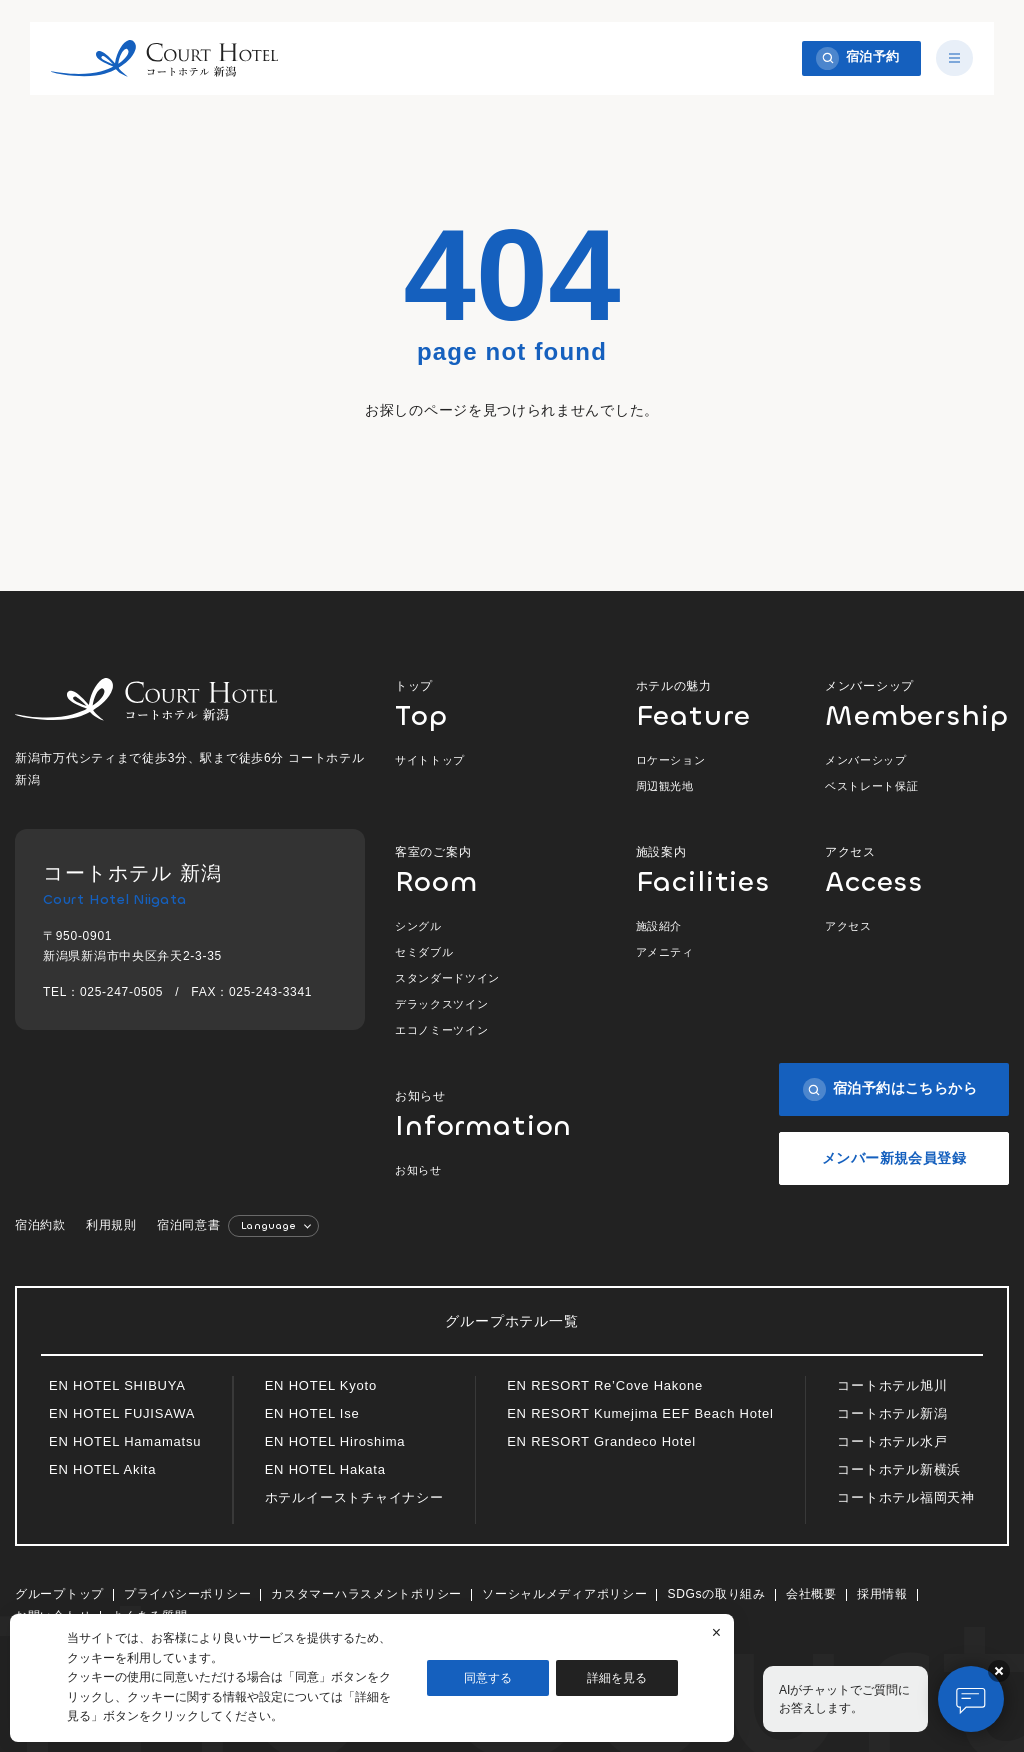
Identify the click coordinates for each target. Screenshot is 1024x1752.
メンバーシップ (917, 703)
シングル (418, 926)
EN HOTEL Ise (312, 1413)
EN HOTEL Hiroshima (335, 1441)
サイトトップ (430, 760)
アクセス (917, 869)
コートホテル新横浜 (899, 1469)
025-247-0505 (121, 992)
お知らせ (487, 1113)
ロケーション (671, 760)
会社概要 (811, 1594)
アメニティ (665, 952)
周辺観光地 (665, 786)
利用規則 (111, 1225)
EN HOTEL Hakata (325, 1469)
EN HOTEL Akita (102, 1469)
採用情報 (882, 1594)
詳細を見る (617, 1678)
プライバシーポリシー (187, 1594)
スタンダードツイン (447, 978)
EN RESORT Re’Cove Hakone (605, 1385)
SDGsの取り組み (716, 1594)
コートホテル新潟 (892, 1413)
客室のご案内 (486, 869)
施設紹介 (659, 926)
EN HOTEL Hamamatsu (125, 1441)
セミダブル (424, 952)
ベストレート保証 (871, 786)
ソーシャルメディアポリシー (564, 1594)
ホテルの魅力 (702, 703)
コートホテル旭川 (892, 1385)
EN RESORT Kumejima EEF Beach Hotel (640, 1413)
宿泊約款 (40, 1225)
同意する (488, 1678)
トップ (486, 703)
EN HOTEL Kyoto (321, 1385)
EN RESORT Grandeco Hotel (601, 1441)
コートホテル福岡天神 (906, 1497)
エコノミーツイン (441, 1030)
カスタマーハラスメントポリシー (366, 1594)
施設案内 (702, 869)
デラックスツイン (441, 1004)
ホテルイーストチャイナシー (354, 1497)
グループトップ (59, 1594)
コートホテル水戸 (892, 1441)
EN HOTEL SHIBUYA (117, 1385)
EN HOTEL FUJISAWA (122, 1413)
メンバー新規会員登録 (894, 1158)
